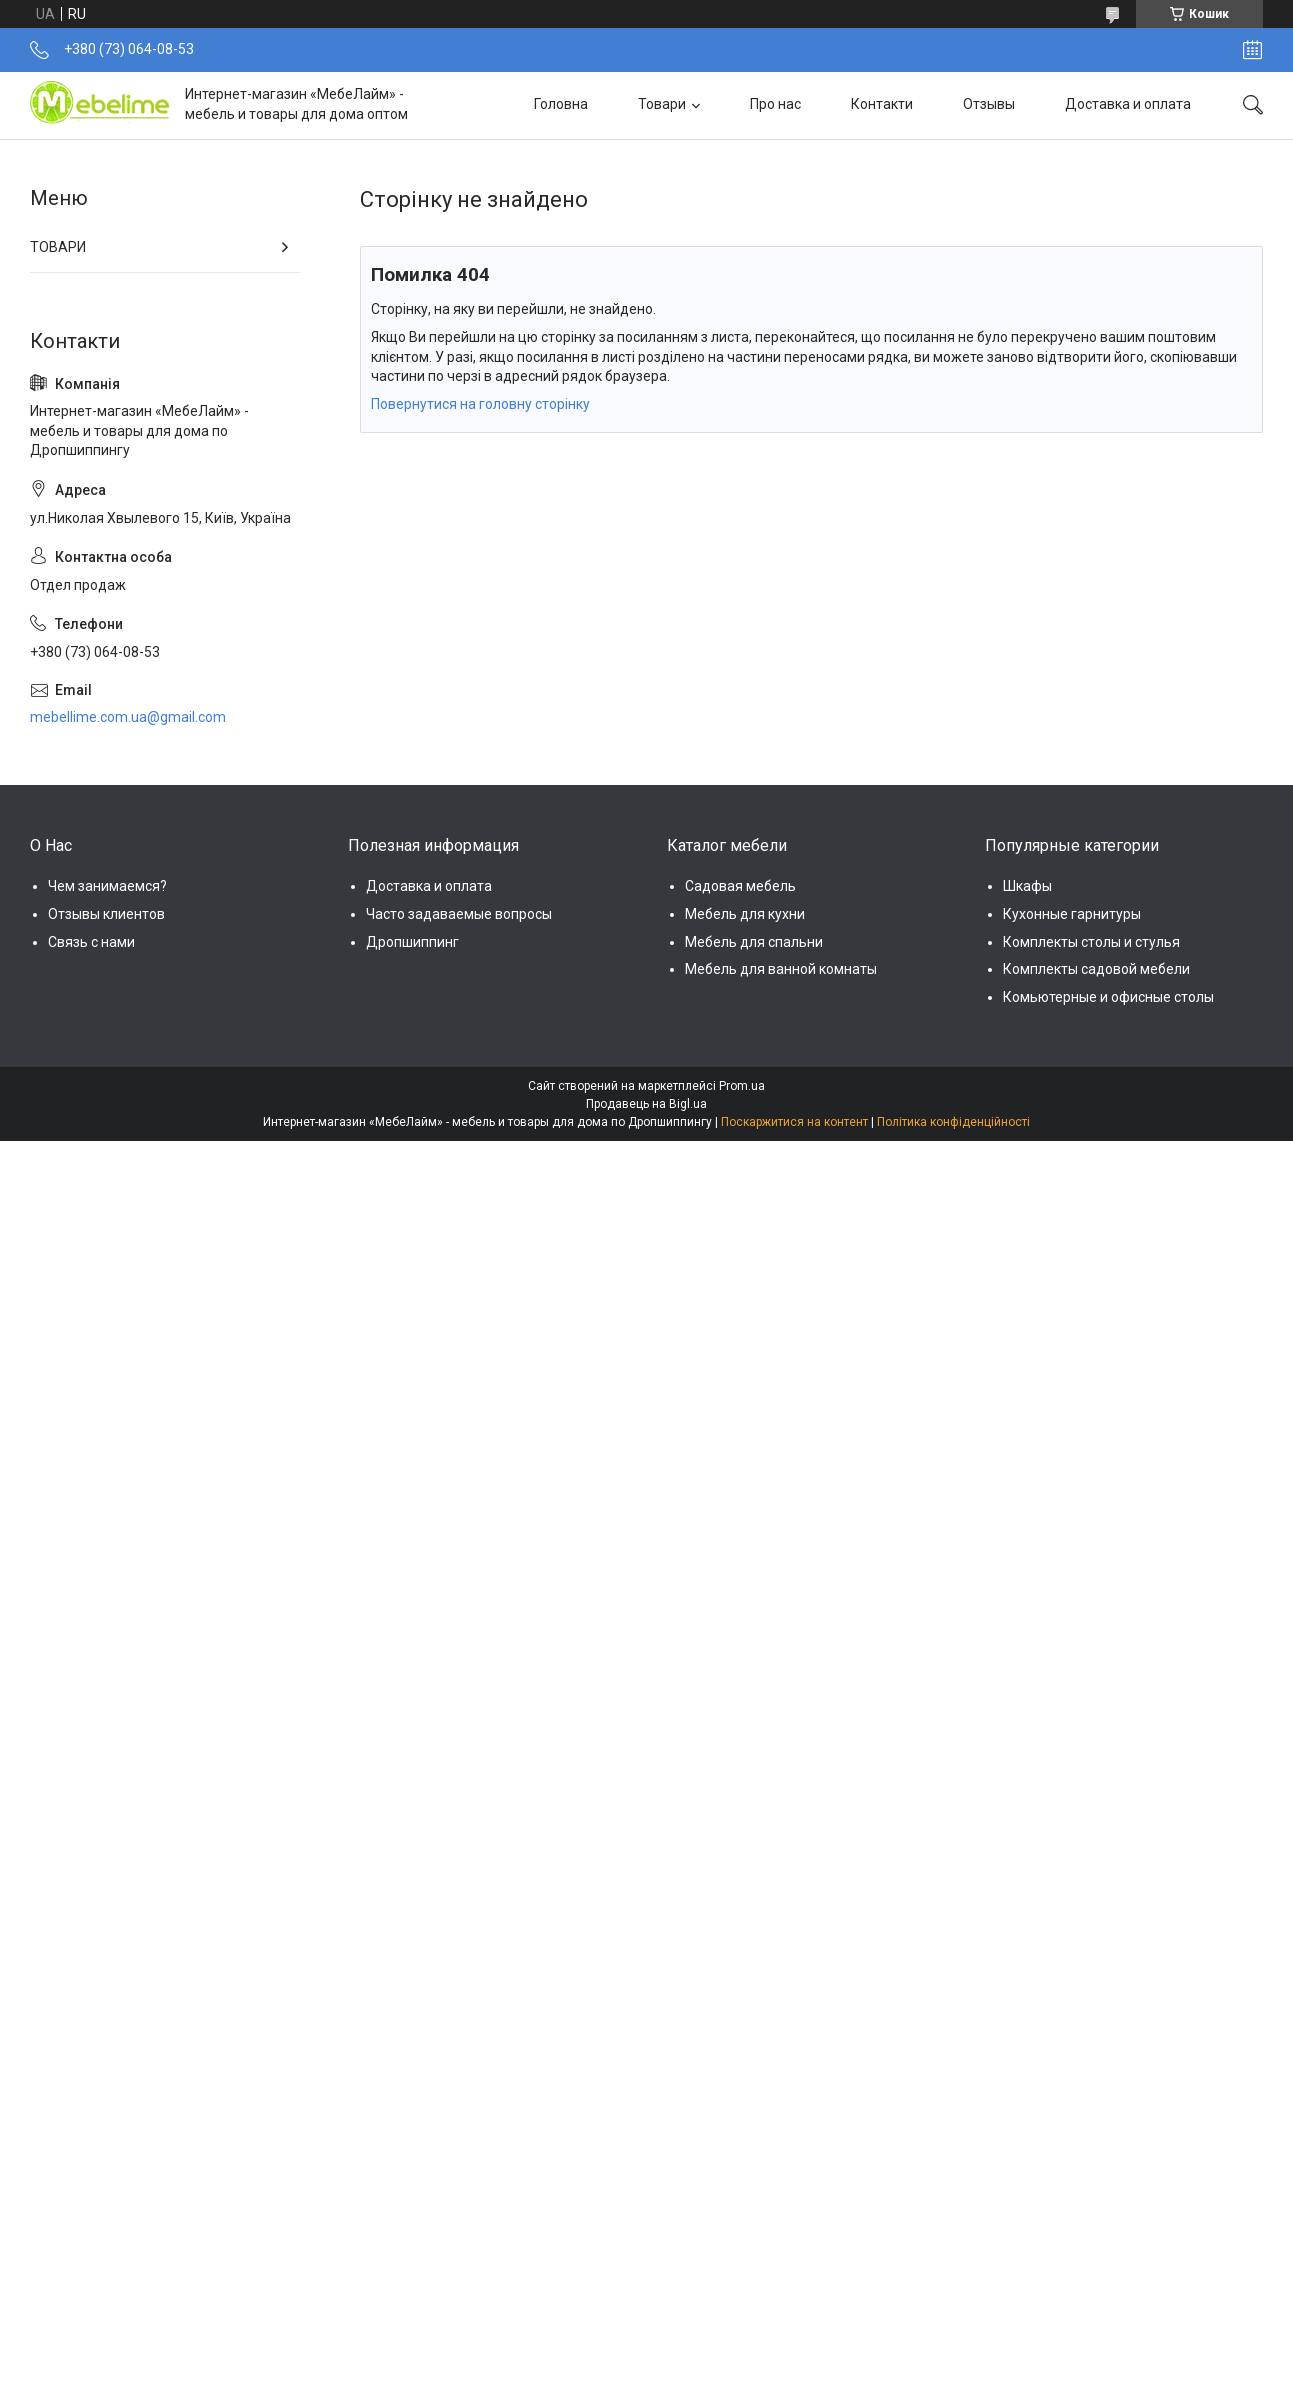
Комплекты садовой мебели (1096, 969)
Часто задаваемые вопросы (459, 914)
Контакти (882, 104)
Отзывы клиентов (106, 914)
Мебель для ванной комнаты (781, 969)
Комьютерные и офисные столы (1108, 997)
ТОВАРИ (58, 247)
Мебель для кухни (745, 914)
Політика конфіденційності (953, 1122)
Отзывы (989, 104)
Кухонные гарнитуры (1072, 914)
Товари (662, 104)
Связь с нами (91, 942)
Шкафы (1027, 886)
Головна (561, 104)
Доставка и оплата (1128, 104)
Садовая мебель (740, 886)
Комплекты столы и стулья (1091, 942)
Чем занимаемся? (107, 886)
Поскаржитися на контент (794, 1122)
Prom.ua (742, 1086)
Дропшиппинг (412, 942)
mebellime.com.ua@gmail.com (128, 717)
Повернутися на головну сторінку (480, 404)
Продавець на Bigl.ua (646, 1104)
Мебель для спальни (754, 942)
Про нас (775, 104)
